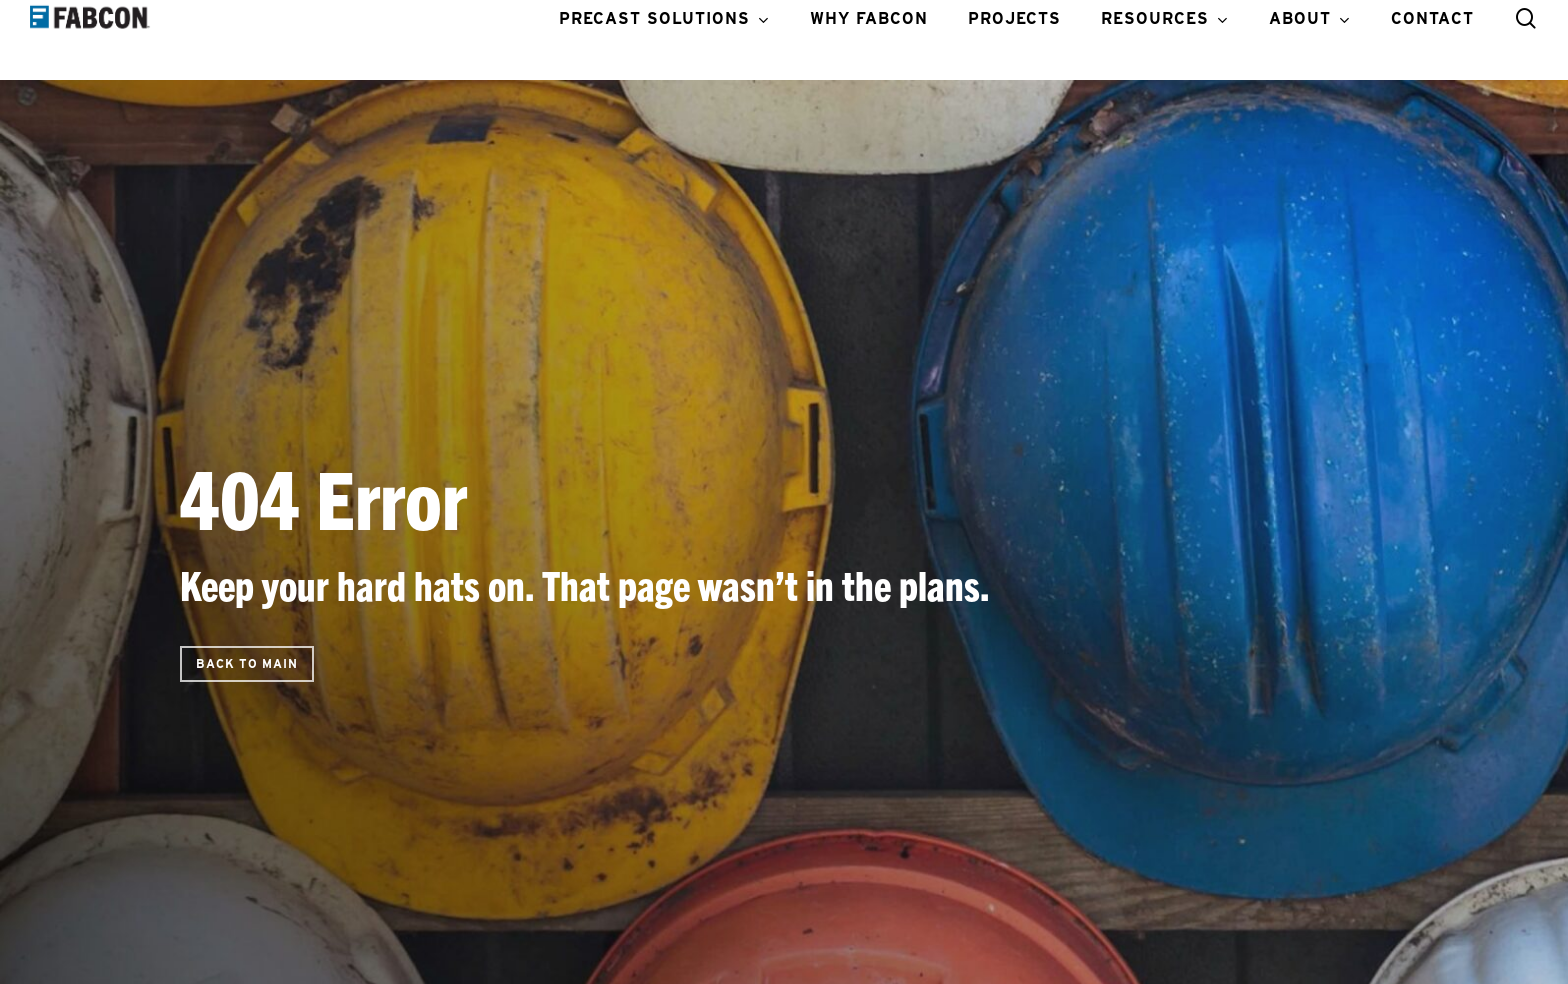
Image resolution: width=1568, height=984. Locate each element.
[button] (247, 664)
